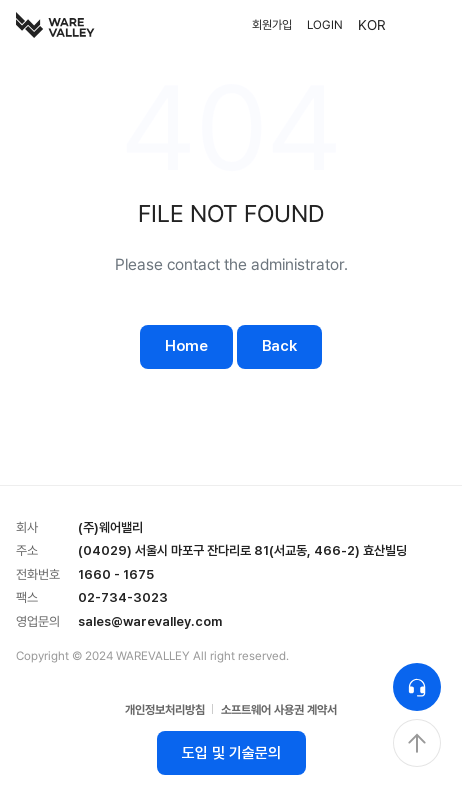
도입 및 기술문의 (231, 753)
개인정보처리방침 (165, 710)
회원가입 (272, 25)
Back (279, 346)
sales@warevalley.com (150, 621)
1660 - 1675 (116, 574)
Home (186, 346)
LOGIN (325, 25)
